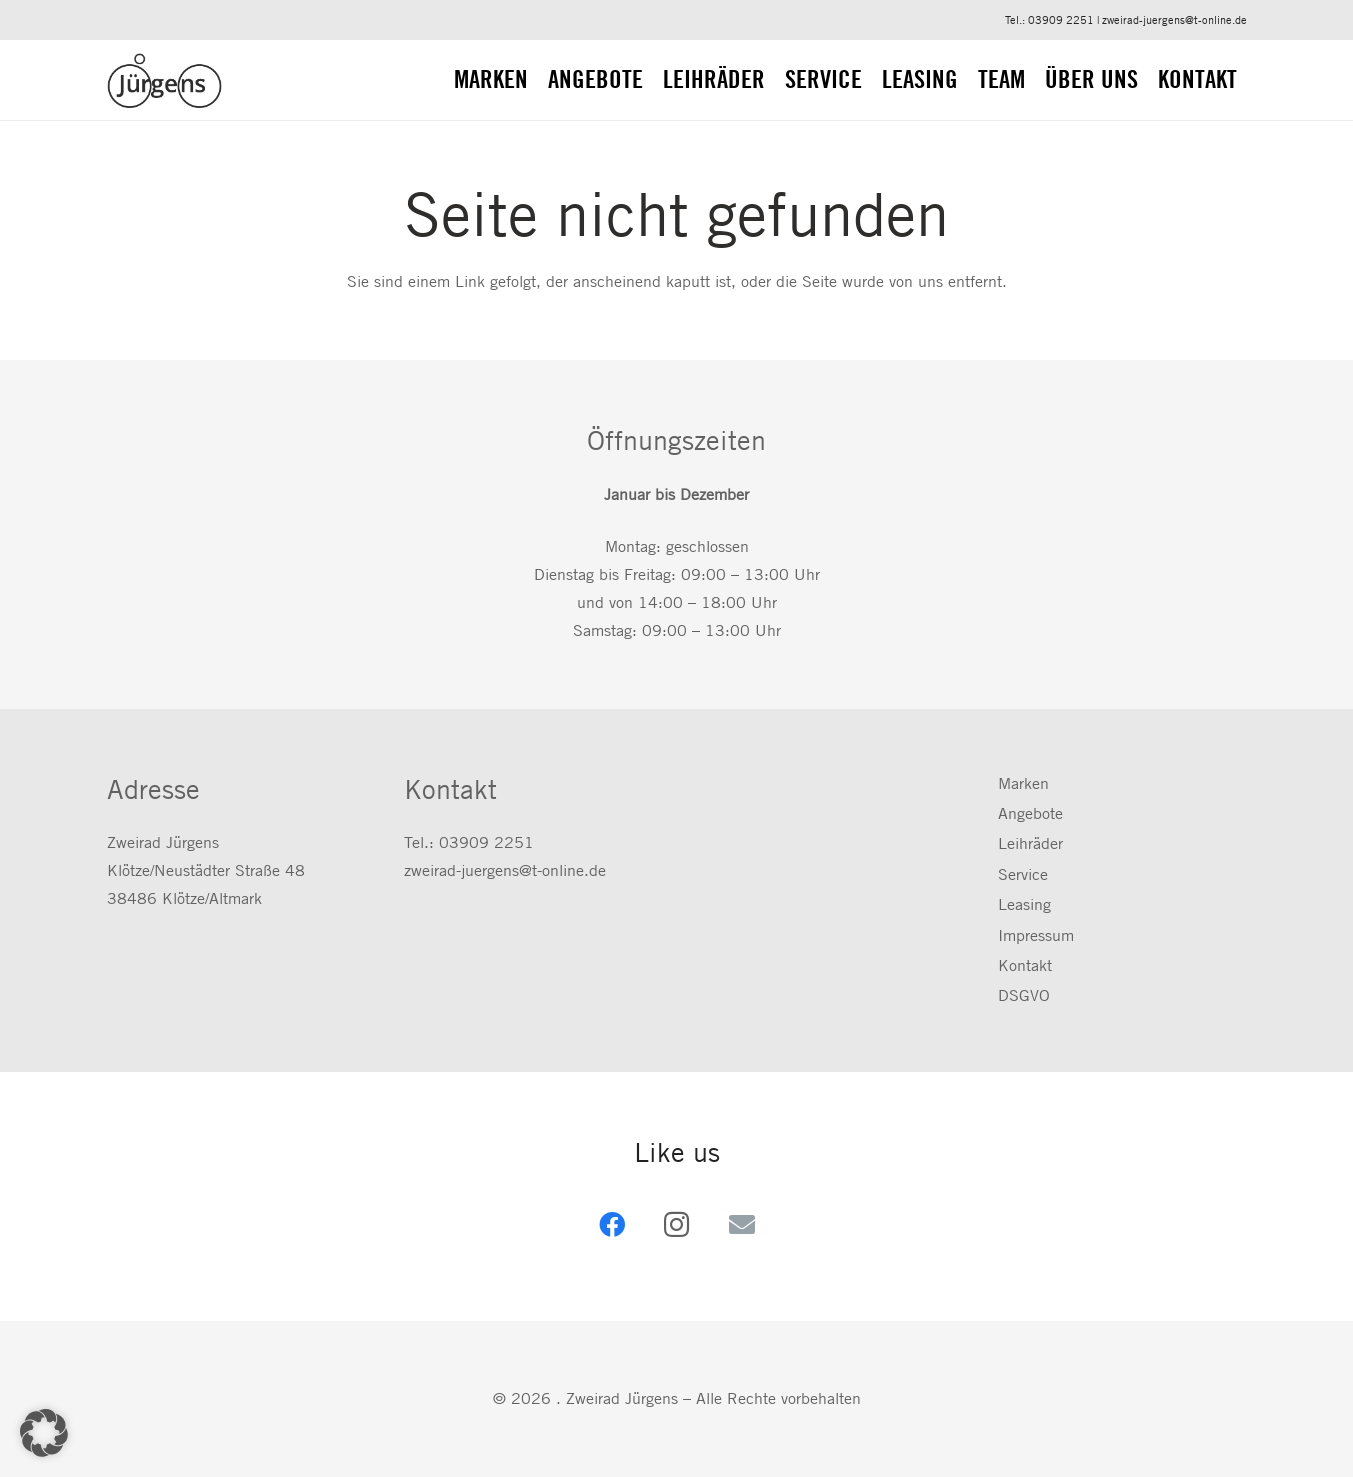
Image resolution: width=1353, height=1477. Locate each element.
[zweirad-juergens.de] (164, 80)
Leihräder (1030, 843)
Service (1023, 874)
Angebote (1030, 813)
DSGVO (1024, 995)
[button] (44, 1433)
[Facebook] (611, 1224)
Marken (1023, 783)
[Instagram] (676, 1224)
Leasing (1024, 904)
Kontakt (1025, 965)
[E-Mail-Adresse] (741, 1224)
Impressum (1036, 935)
